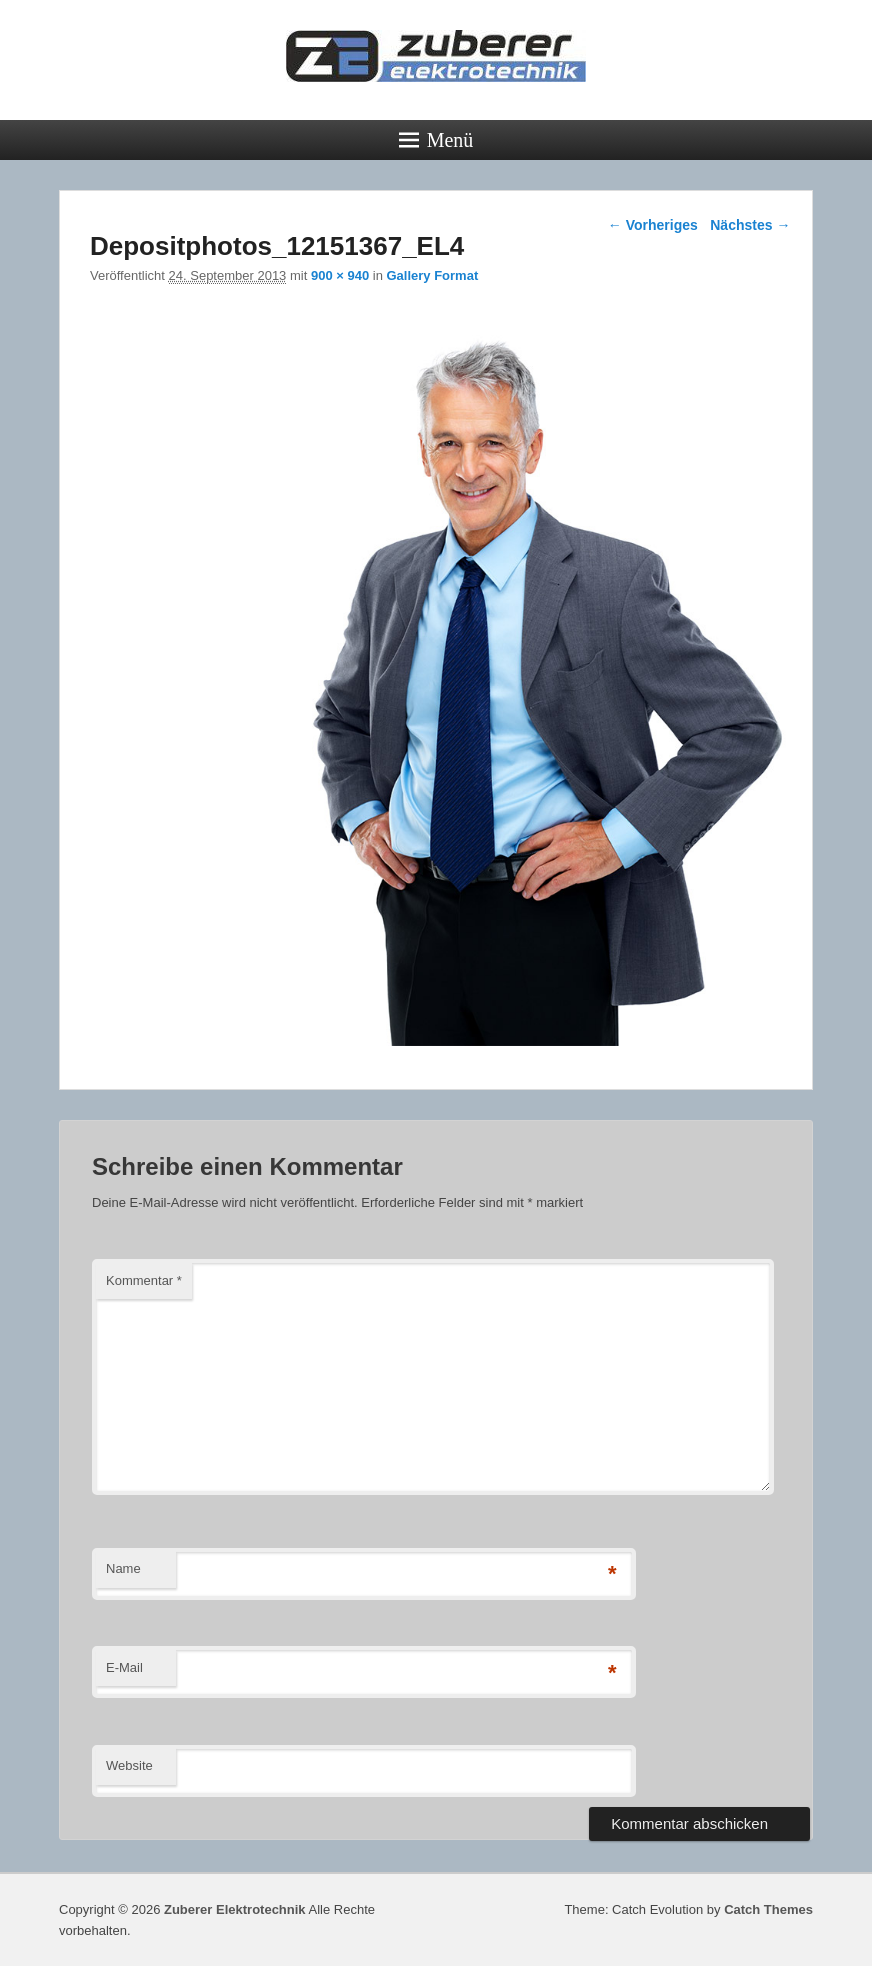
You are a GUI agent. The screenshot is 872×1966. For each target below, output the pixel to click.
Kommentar (144, 1280)
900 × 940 (340, 275)
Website (129, 1765)
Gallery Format (432, 275)
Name (123, 1568)
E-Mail (124, 1667)
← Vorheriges (653, 225)
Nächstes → (750, 225)
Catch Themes (768, 1909)
